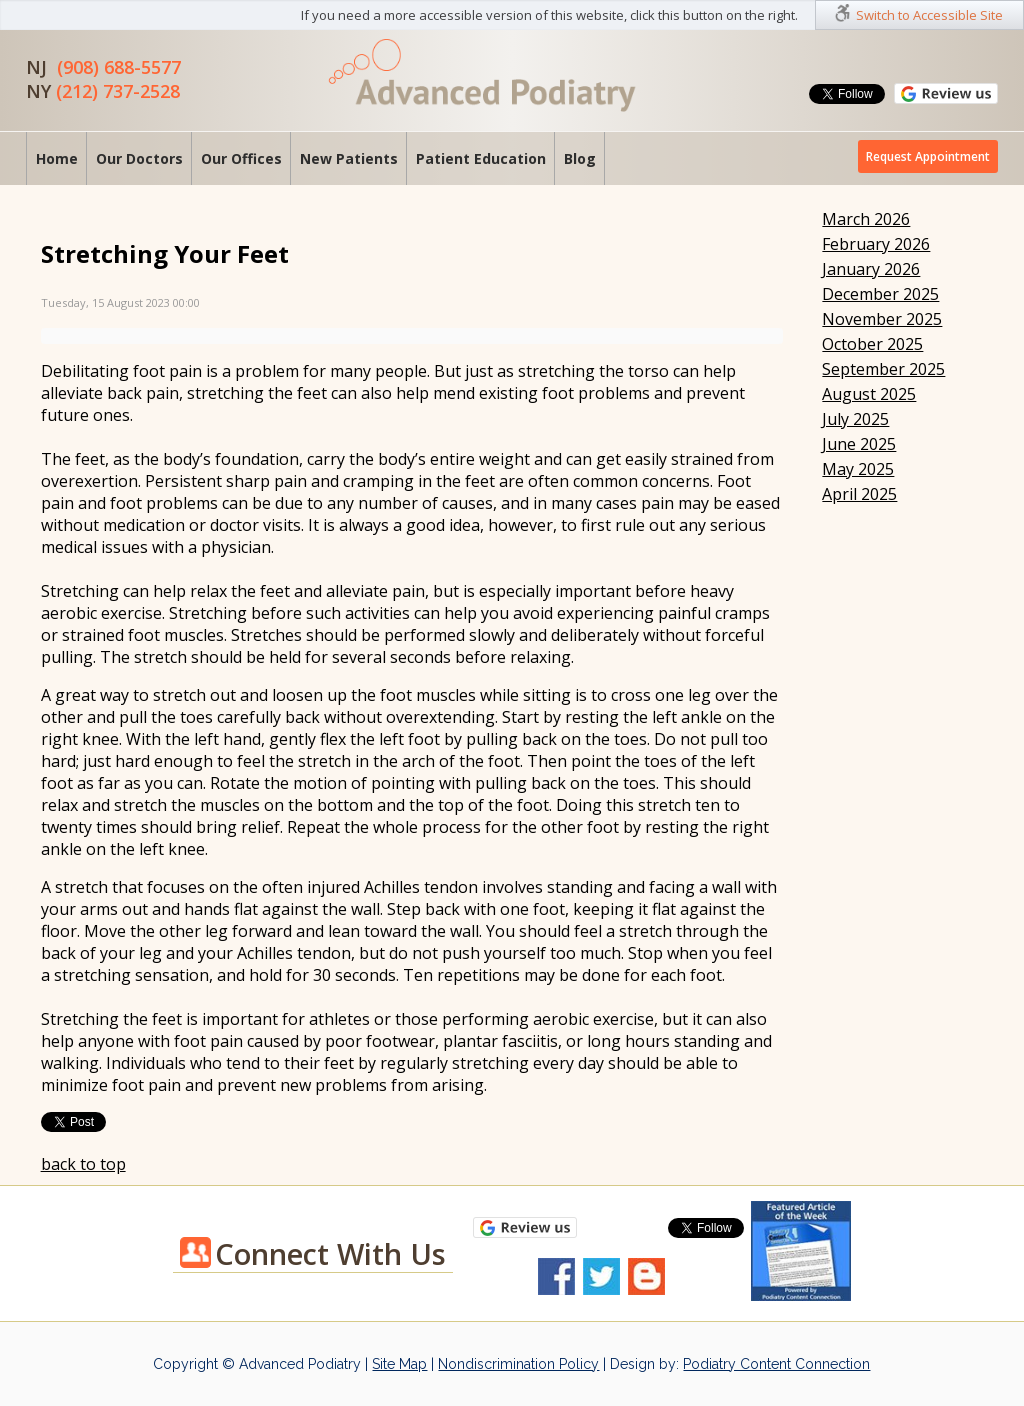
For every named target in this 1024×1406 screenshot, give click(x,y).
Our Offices (241, 158)
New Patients (349, 158)
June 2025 (859, 444)
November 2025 (882, 319)
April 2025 (859, 494)
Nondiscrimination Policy (518, 1364)
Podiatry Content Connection (776, 1364)
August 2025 (869, 394)
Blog (580, 158)
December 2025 (880, 294)
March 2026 (866, 219)
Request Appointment (928, 156)
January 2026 (871, 269)
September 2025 (883, 369)
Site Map (399, 1364)
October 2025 (872, 344)
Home (57, 158)
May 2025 (858, 469)
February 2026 (876, 244)
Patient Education (481, 158)
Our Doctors (139, 158)
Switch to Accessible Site (929, 15)
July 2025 (855, 419)
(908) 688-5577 (119, 67)
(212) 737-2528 (118, 91)
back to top (83, 1164)
